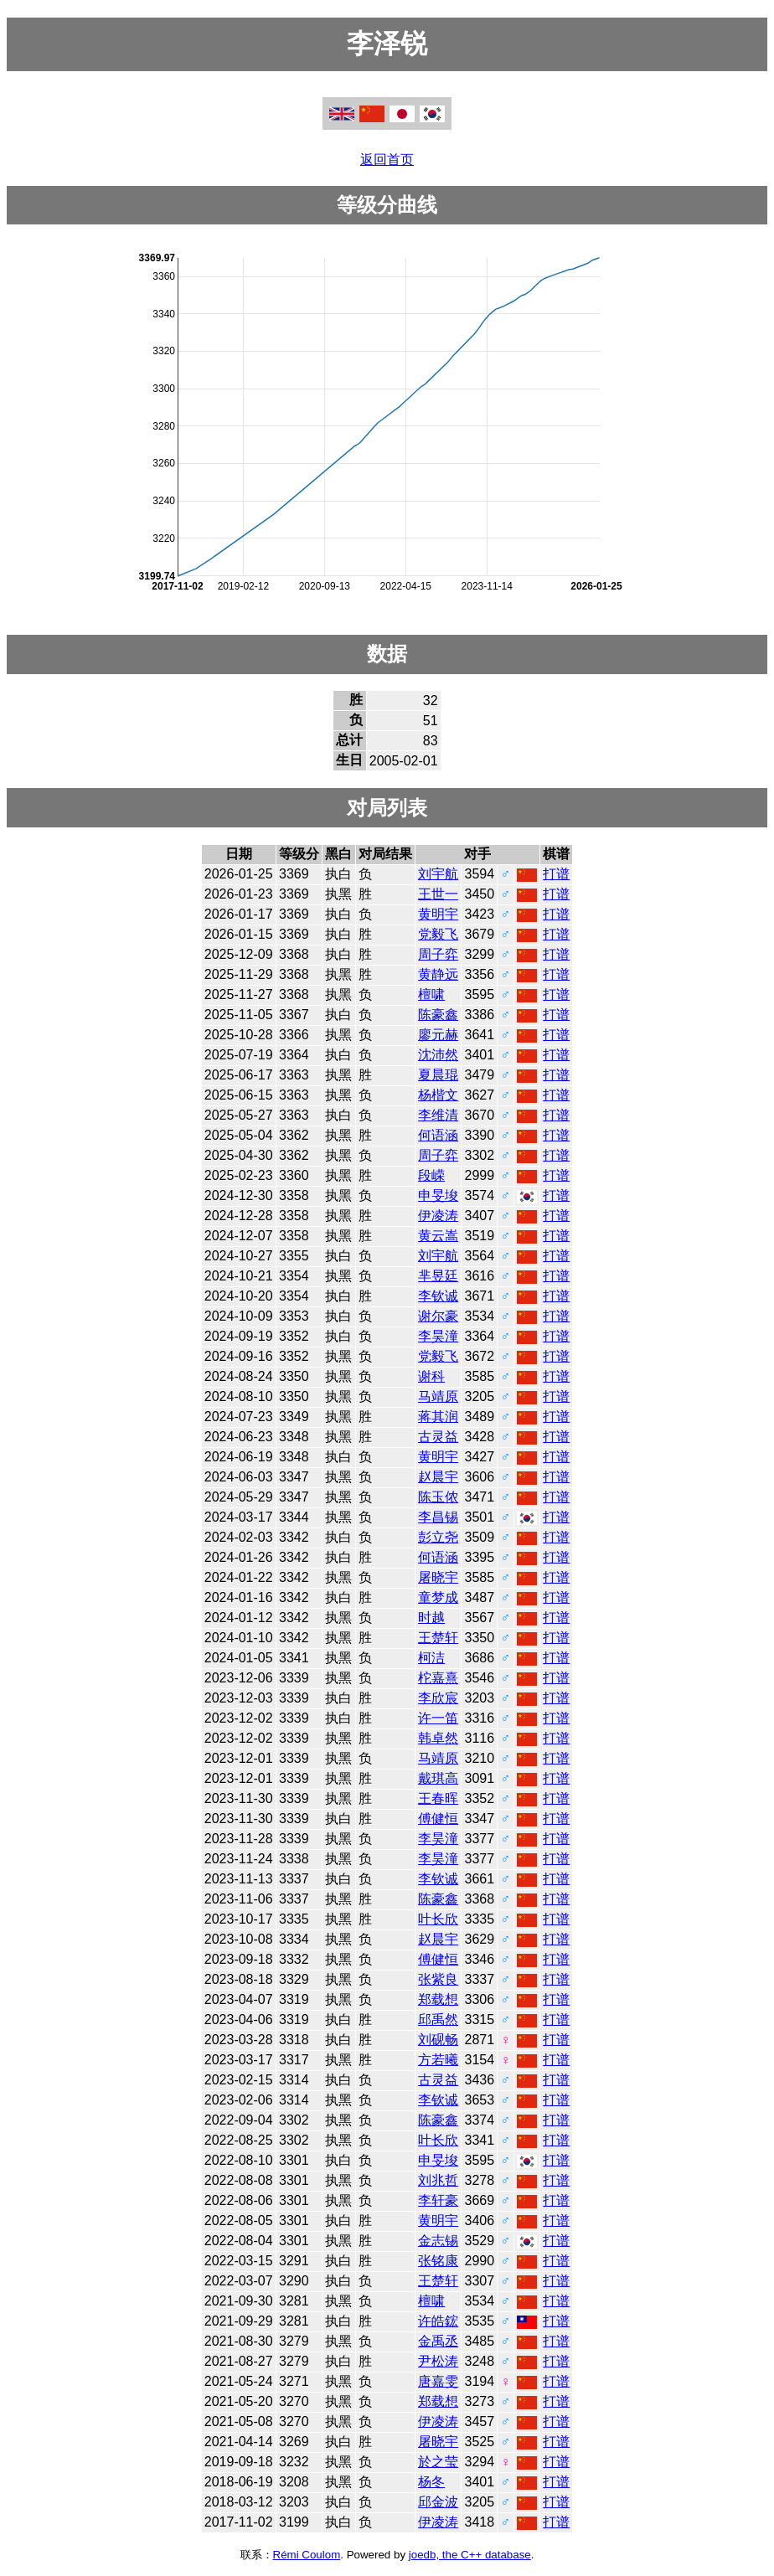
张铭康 (438, 2261)
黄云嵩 (438, 1236)
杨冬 (431, 2482)
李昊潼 (438, 1336)
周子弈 (438, 954)
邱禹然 (438, 2019)
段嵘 (431, 1175)
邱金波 (438, 2502)
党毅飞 (438, 934)
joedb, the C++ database (470, 2554)
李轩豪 (438, 2200)
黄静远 (438, 974)
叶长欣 (438, 1919)
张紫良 (438, 1979)
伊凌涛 (438, 1215)
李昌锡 (438, 1517)
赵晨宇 (438, 1477)
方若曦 (438, 2060)
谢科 (431, 1376)
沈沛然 (438, 1055)
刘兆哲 (438, 2180)
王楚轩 (438, 1638)
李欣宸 (438, 1698)
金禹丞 (438, 2341)
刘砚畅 (438, 2039)
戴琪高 (438, 1778)
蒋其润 (438, 1416)
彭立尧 (438, 1537)
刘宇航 (438, 874)
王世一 (438, 894)
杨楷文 (438, 1095)
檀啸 (431, 994)
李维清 (438, 1115)
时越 (431, 1617)
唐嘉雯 (438, 2381)
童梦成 (438, 1597)
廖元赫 (438, 1035)
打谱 (556, 874)
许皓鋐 (438, 2321)
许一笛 (438, 1718)
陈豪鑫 (438, 1014)
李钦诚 (438, 1296)
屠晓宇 (438, 1577)
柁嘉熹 (438, 1678)
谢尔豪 (438, 1316)
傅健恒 (438, 1818)
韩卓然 (438, 1738)
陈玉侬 (438, 1497)
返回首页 (387, 159)
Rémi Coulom (307, 2554)
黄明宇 (438, 914)
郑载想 (438, 1999)
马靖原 (438, 1396)
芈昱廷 (438, 1276)
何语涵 (438, 1135)
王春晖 (438, 1798)
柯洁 (431, 1658)
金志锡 (438, 2240)
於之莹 (438, 2462)
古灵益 (438, 1437)
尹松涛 (438, 2361)
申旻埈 (438, 1195)
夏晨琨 (438, 1075)
